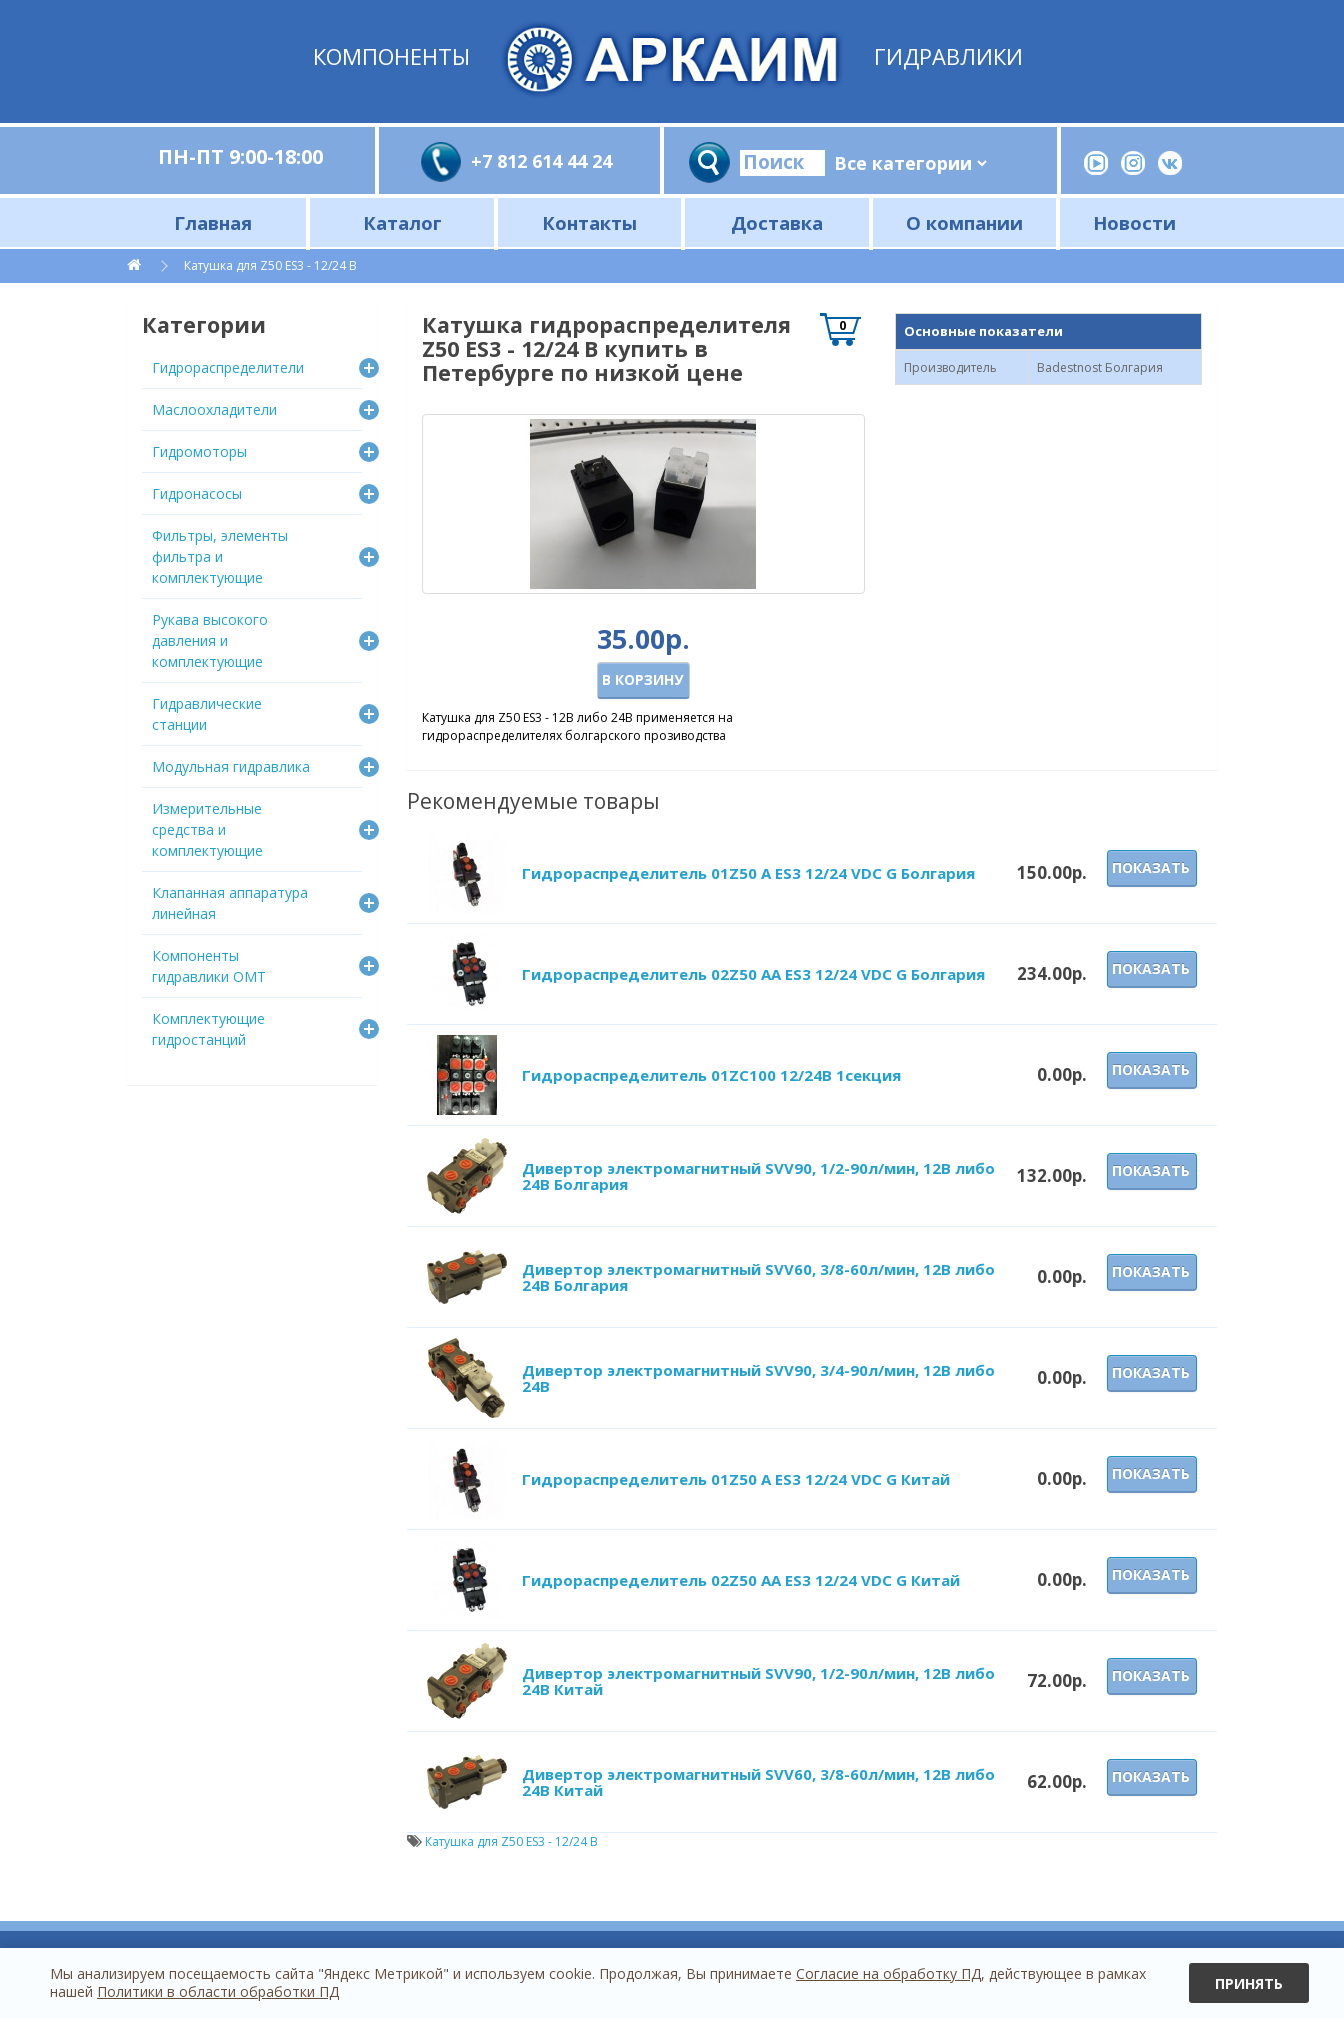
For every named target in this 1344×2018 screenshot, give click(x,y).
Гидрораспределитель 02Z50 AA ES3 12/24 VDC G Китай (741, 1580)
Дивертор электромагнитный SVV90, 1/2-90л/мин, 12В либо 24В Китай (758, 1681)
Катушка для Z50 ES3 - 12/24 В (270, 265)
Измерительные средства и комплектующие (207, 829)
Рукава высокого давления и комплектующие (210, 640)
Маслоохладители (214, 409)
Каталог (402, 222)
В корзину (642, 679)
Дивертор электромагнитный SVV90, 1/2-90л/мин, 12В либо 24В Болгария (758, 1176)
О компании (964, 222)
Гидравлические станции (207, 714)
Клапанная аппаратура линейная (230, 903)
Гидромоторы (199, 451)
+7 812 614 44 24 (541, 161)
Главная (213, 222)
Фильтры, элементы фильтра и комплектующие (220, 556)
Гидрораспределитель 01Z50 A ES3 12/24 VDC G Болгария (748, 873)
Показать (1151, 867)
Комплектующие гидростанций (208, 1029)
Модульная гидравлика (231, 766)
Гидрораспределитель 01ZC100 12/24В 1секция (711, 1075)
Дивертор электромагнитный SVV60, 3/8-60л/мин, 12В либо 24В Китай (758, 1782)
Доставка (777, 222)
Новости (1134, 222)
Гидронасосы (197, 493)
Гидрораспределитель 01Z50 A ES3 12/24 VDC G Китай (736, 1479)
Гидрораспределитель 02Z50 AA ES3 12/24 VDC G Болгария (753, 974)
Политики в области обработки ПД (218, 1991)
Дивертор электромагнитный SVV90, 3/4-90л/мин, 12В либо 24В (758, 1378)
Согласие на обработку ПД (888, 1973)
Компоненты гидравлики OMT (209, 966)
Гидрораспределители (228, 367)
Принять (1249, 1983)
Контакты (589, 222)
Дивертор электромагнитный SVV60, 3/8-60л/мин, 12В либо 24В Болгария (758, 1277)
